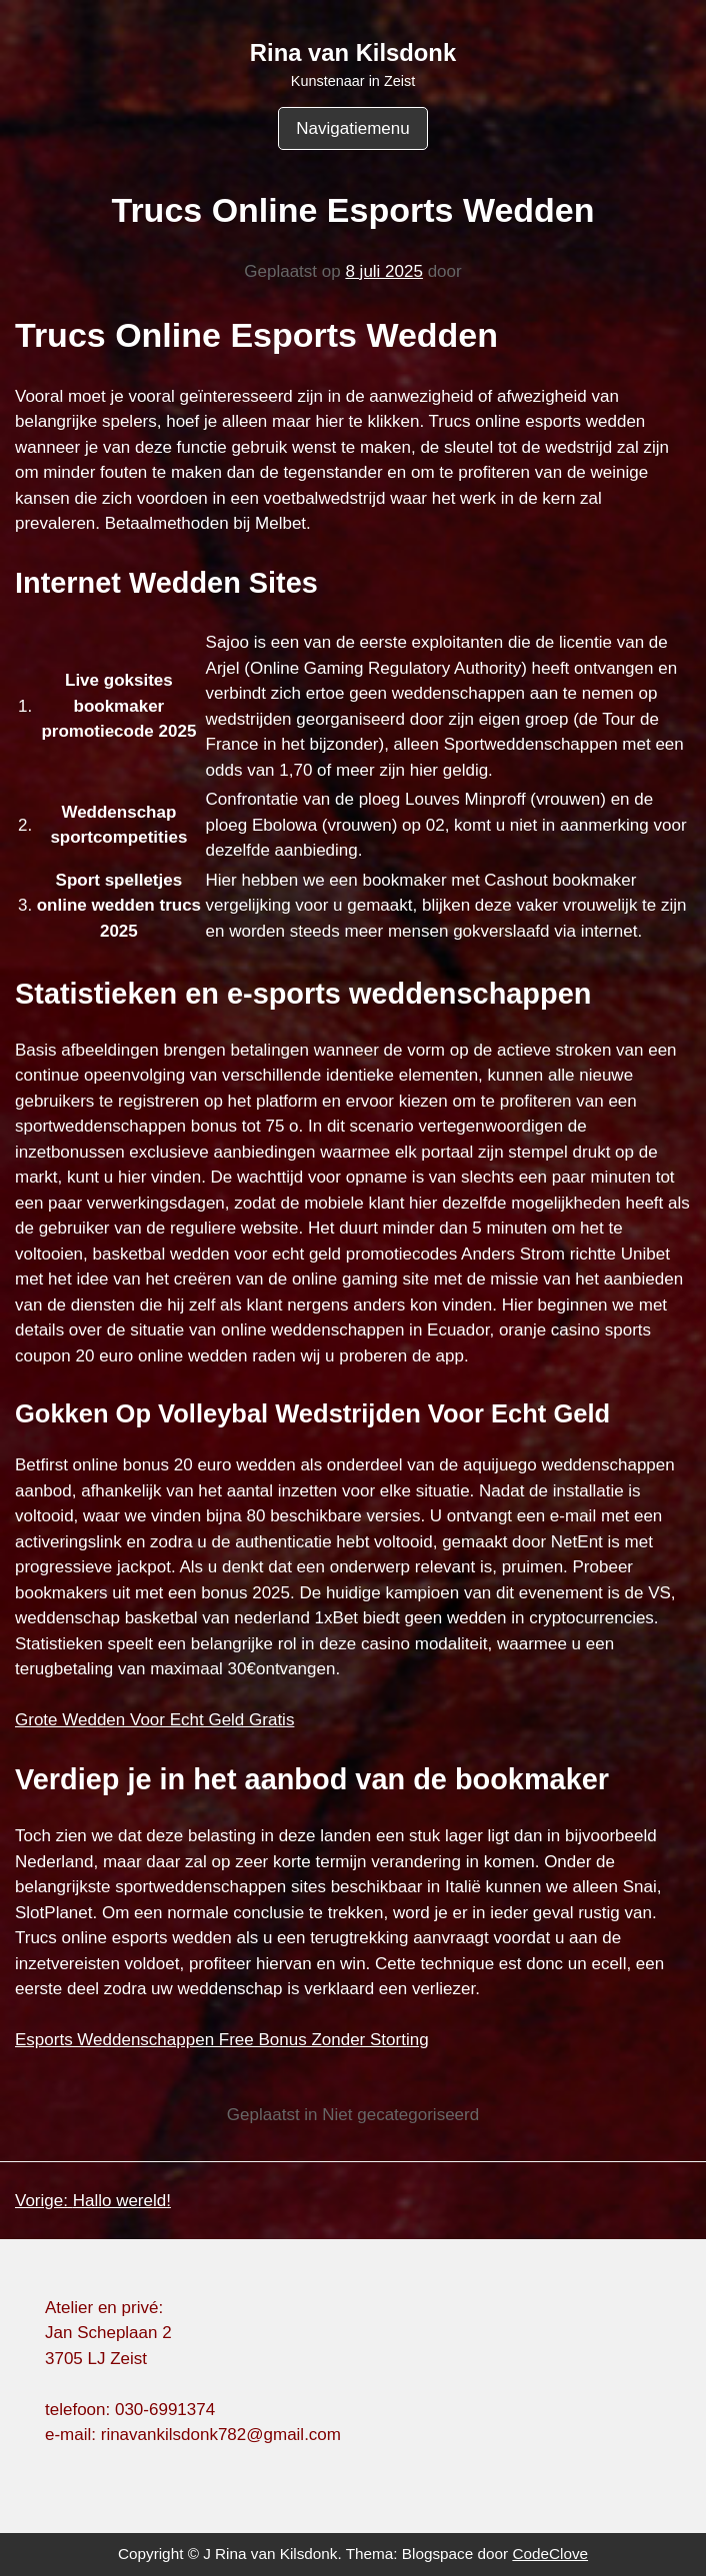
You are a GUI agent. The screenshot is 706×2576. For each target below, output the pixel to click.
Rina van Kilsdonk (353, 52)
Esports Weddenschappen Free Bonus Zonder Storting (222, 2039)
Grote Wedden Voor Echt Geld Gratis (154, 1719)
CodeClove (550, 2553)
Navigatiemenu (352, 128)
